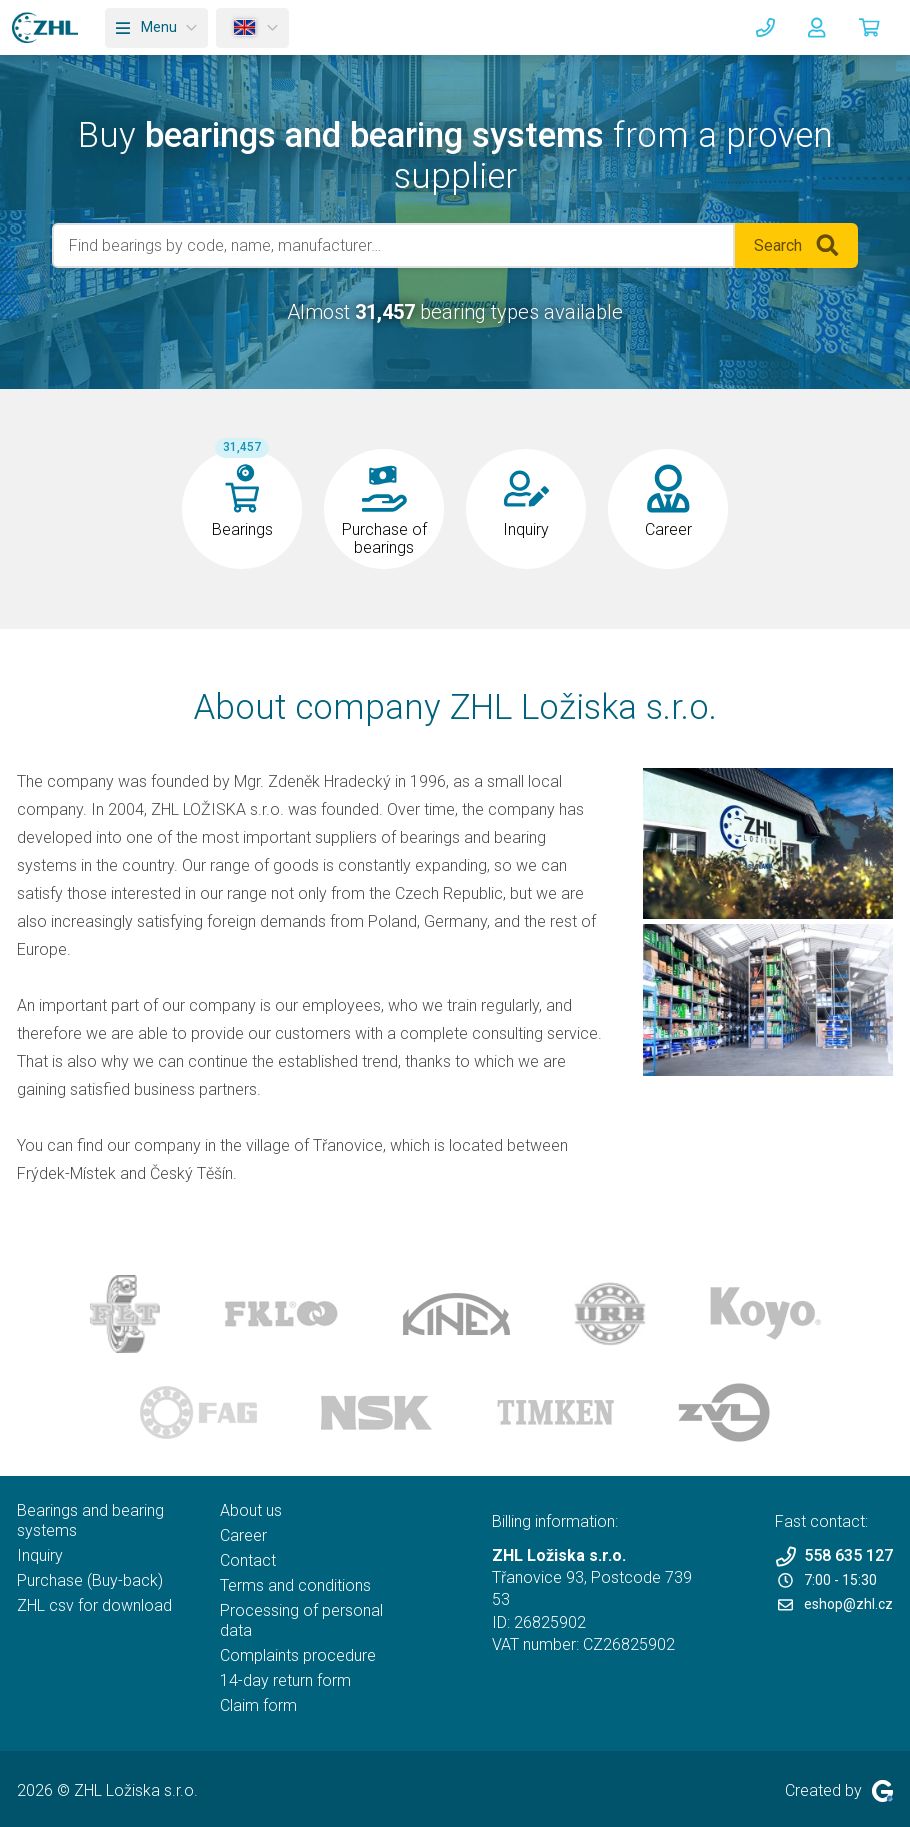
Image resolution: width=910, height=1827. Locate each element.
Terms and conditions (295, 1585)
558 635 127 (834, 1556)
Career (243, 1535)
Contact (248, 1560)
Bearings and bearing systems (90, 1520)
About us (251, 1510)
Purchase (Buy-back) (90, 1580)
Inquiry (40, 1555)
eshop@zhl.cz (835, 1604)
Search (796, 245)
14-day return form (285, 1680)
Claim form (258, 1705)
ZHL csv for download (94, 1605)
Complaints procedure (298, 1655)
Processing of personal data (301, 1620)
